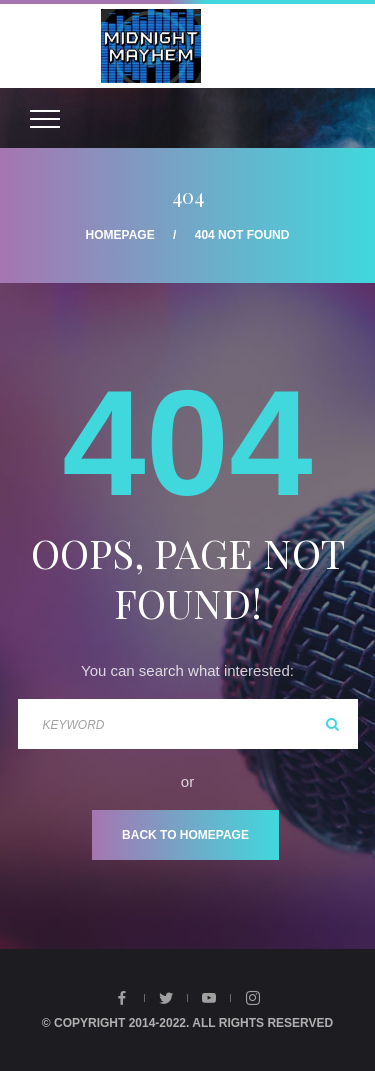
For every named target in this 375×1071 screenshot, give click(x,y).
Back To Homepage (185, 835)
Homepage (120, 235)
